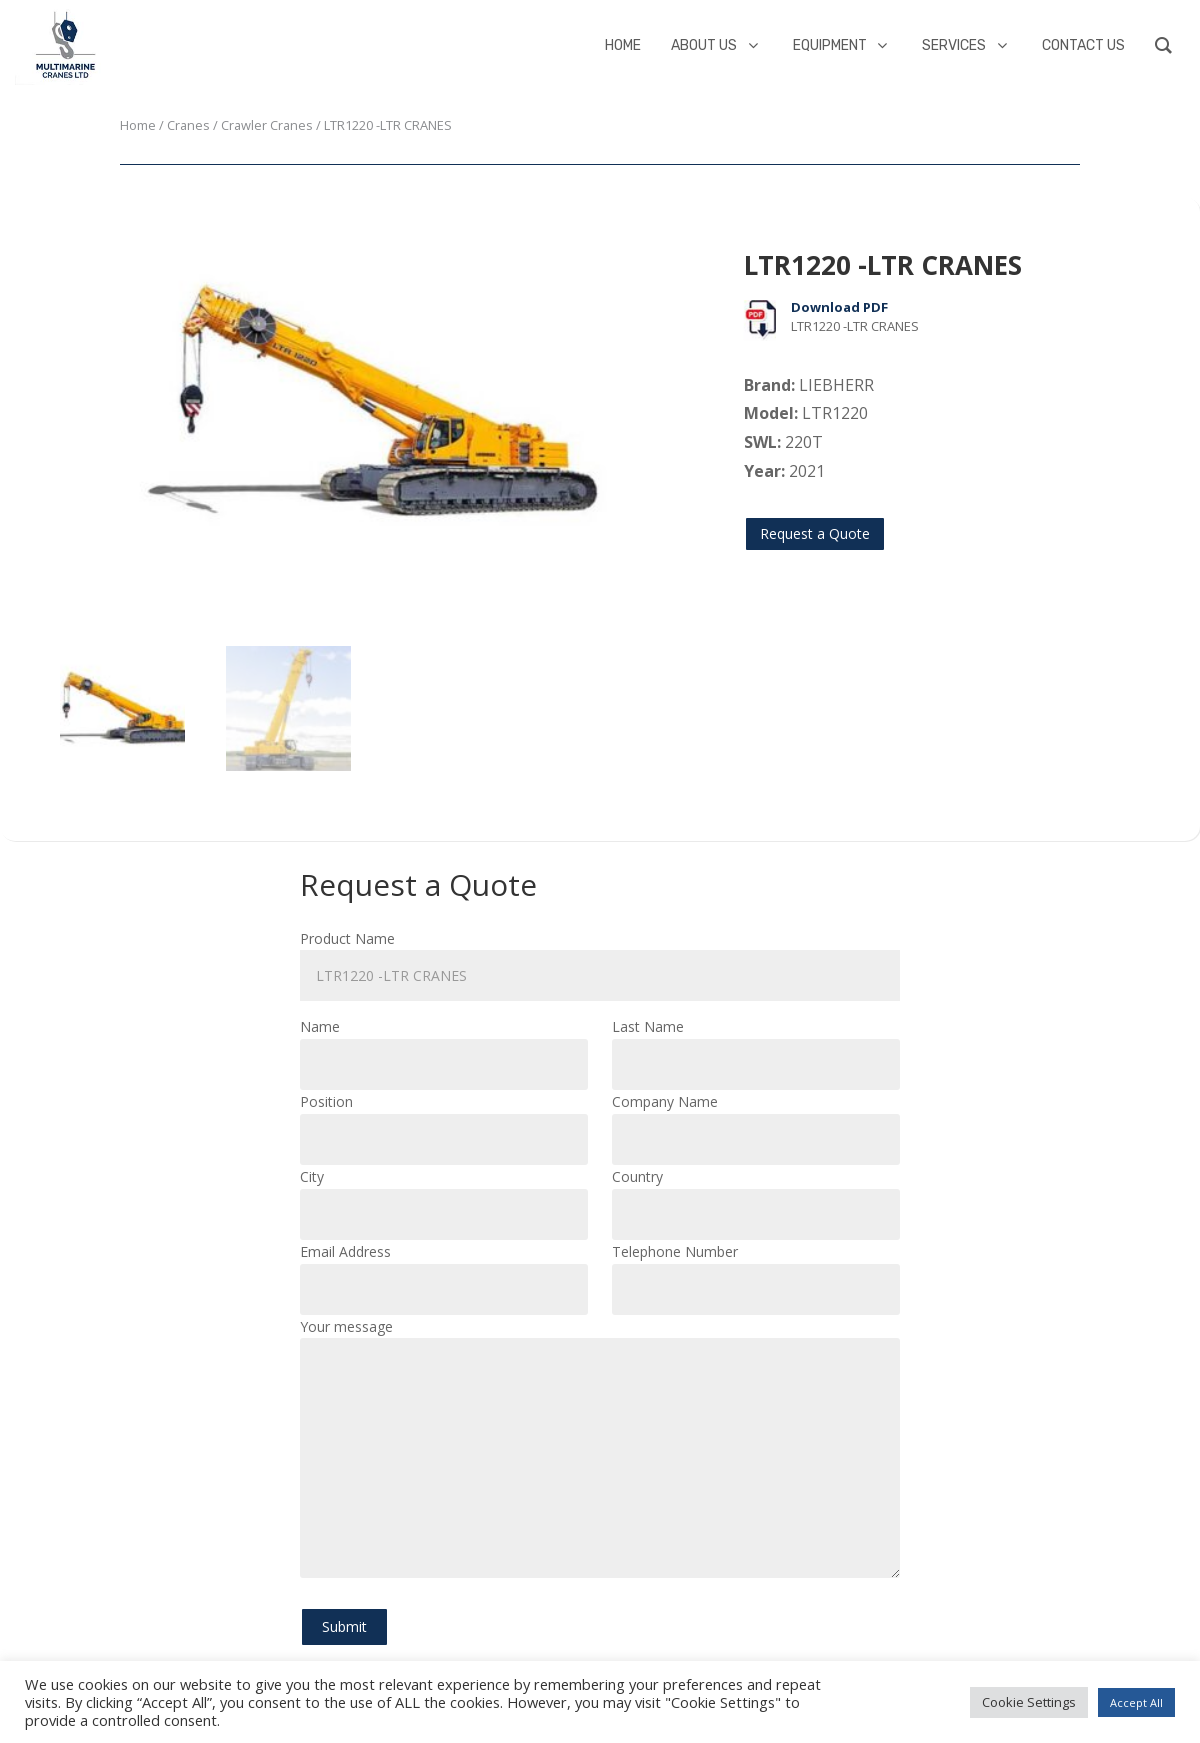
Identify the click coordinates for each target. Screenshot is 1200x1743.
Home (138, 125)
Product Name (600, 957)
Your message (600, 1450)
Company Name (756, 1120)
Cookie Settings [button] (1029, 1702)
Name (444, 1045)
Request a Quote (815, 533)
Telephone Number (756, 1270)
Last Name (756, 1045)
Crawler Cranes (267, 125)
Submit (344, 1626)
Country (756, 1195)
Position (444, 1120)
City (444, 1195)
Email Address (444, 1270)
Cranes (188, 125)
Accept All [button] (1136, 1702)
